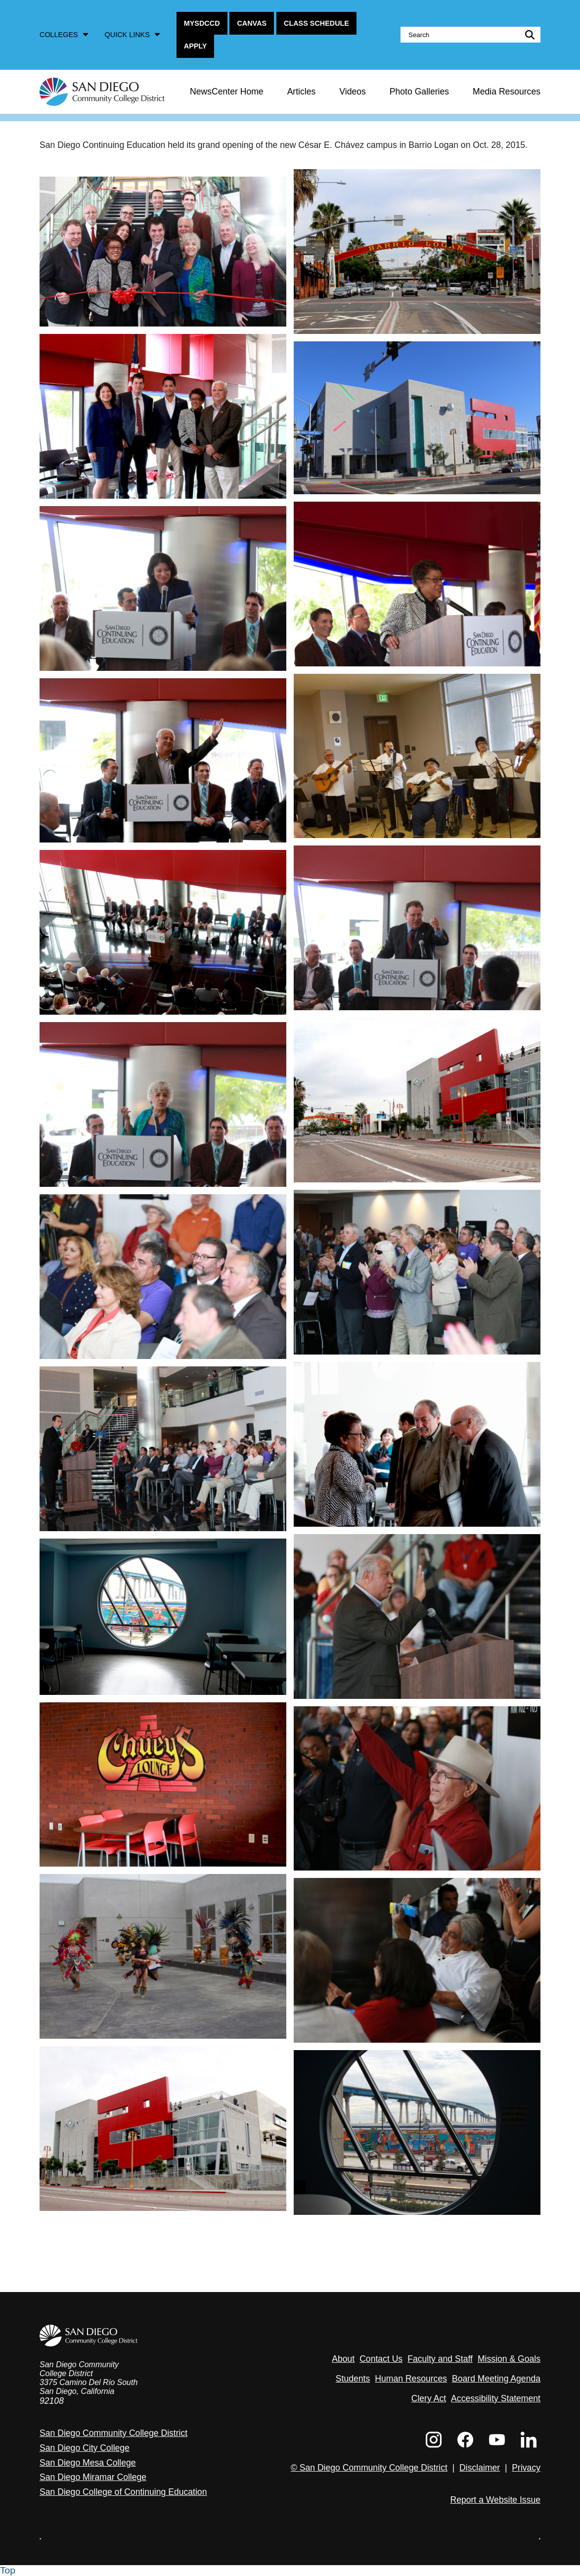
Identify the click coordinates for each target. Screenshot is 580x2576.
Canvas (252, 23)
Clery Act (428, 2398)
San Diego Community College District (113, 2433)
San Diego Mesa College (88, 2463)
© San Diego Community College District (369, 2468)
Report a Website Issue (495, 2500)
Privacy (526, 2468)
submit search (527, 35)
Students (353, 2379)
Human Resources (411, 2379)
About (343, 2359)
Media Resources (506, 91)
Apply (195, 46)
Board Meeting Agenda (496, 2379)
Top (7, 2570)
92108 (52, 2401)
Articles (301, 91)
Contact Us (380, 2359)
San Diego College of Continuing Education (123, 2492)
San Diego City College (85, 2448)
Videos (352, 91)
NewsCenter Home (227, 91)
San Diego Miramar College (93, 2477)
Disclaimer (479, 2468)
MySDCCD (202, 23)
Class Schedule (316, 23)
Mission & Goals (509, 2359)
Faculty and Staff (440, 2359)
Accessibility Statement (495, 2398)
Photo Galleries (419, 91)
